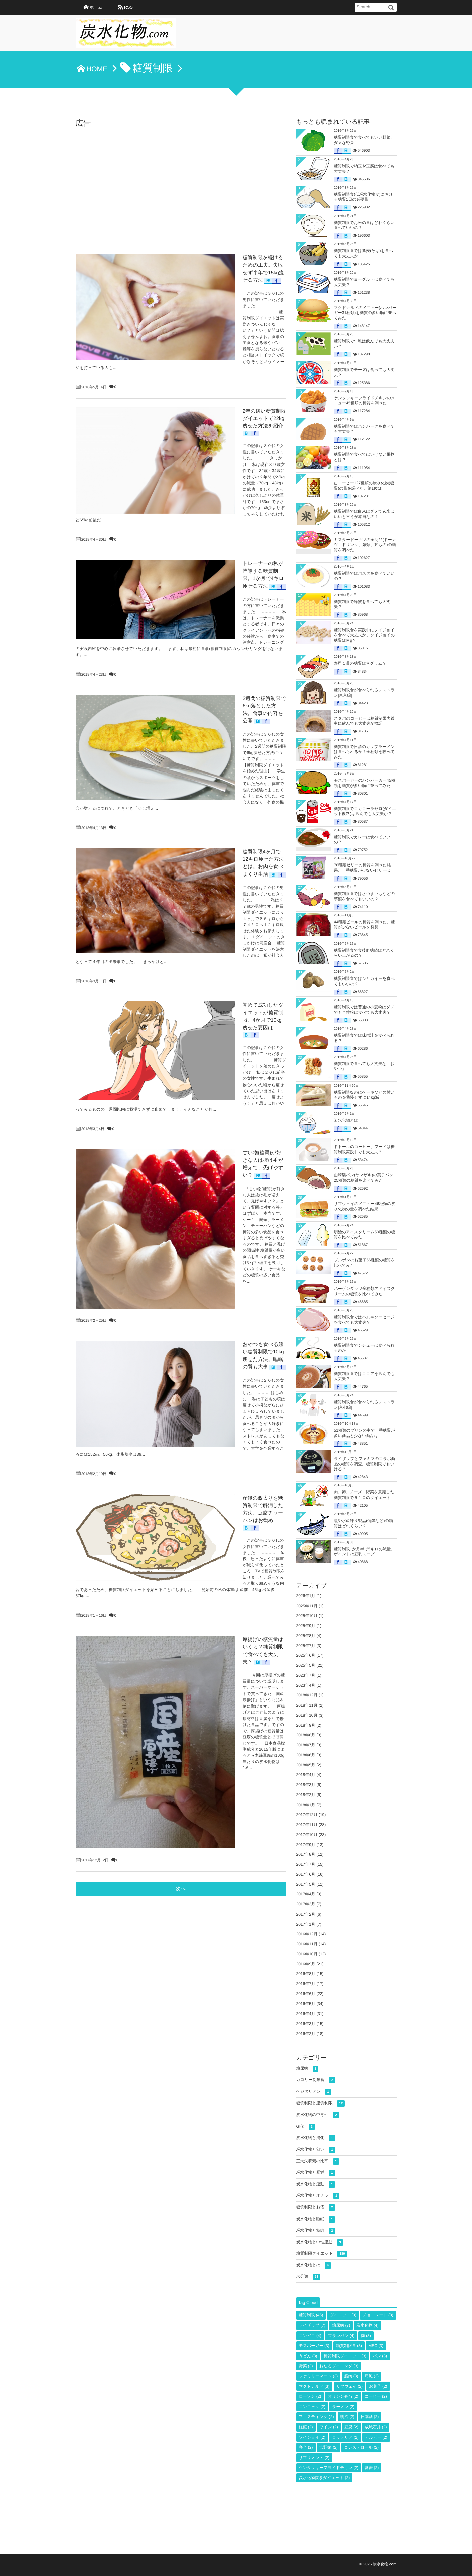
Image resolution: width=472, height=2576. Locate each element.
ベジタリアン (314, 2092)
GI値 (305, 2127)
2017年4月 (305, 1894)
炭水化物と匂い (315, 2150)
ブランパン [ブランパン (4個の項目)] (341, 2335)
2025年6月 (305, 1655)
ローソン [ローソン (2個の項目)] (310, 2396)
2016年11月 (307, 1944)
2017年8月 (305, 1854)
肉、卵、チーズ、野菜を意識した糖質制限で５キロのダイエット (364, 1495)
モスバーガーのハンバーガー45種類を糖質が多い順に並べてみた (364, 783)
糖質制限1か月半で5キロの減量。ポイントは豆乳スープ (364, 1552)
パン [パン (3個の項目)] (380, 2356)
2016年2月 (305, 2033)
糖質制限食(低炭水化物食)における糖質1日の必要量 (363, 197)
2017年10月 (307, 1834)
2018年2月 (305, 1794)
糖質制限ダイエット (321, 2254)
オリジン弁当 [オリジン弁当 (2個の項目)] (343, 2396)
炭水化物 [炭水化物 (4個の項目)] (368, 2325)
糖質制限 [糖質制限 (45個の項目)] (311, 2315)
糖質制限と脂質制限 (320, 2103)
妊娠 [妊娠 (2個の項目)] (306, 2427)
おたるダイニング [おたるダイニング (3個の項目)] (338, 2366)
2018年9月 (305, 1725)
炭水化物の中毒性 (317, 2115)
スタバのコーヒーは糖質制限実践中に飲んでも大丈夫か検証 (364, 721)
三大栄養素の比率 (317, 2161)
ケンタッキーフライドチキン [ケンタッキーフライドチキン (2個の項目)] (328, 2467)
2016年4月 (305, 2013)
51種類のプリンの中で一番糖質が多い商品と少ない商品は (364, 1433)
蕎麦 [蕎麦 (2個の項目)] (372, 2467)
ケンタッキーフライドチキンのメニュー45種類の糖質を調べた (364, 401)
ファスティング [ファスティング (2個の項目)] (316, 2416)
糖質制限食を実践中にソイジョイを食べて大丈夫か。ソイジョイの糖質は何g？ (364, 635)
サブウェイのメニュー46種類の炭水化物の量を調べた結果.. (364, 1206)
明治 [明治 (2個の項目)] (347, 2416)
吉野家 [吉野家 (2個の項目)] (328, 2447)
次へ (181, 1228)
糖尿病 (307, 2069)
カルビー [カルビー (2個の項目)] (376, 2437)
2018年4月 (305, 1774)
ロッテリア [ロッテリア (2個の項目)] (345, 2437)
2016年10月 (307, 1954)
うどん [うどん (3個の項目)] (308, 2356)
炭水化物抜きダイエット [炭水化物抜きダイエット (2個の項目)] (324, 2477)
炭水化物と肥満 (315, 2173)
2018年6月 (305, 1755)
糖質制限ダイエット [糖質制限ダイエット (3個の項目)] (345, 2356)
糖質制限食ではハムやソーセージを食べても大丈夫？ (364, 1320)
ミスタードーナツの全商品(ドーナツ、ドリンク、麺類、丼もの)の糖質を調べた (365, 544)
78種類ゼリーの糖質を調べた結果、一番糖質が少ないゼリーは (362, 868)
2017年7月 (305, 1864)
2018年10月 (307, 1715)
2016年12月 (307, 1934)
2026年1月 (305, 1595)
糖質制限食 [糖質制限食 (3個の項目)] (349, 2345)
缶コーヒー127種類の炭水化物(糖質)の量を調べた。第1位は (364, 486)
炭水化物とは (346, 1120)
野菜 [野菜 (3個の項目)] (306, 2366)
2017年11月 (307, 1824)
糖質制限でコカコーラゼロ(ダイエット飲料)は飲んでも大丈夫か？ (365, 811)
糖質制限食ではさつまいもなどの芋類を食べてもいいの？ (364, 896)
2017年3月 (305, 1904)
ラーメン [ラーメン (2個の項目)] (343, 2406)
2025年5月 (305, 1665)
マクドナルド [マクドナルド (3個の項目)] (314, 2386)
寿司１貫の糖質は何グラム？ (360, 663)
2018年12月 (307, 1695)
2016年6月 (305, 1993)
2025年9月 (305, 1625)
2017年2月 (305, 1914)
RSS (128, 7)
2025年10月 (307, 1615)
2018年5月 (305, 1765)
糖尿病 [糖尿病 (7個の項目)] (341, 2325)
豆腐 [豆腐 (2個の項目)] (351, 2427)
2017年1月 (305, 1924)
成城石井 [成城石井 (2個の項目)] (376, 2427)
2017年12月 (307, 1814)
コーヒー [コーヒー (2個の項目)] (376, 2396)
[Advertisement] (181, 180)
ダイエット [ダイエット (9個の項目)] (343, 2315)
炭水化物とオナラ (317, 2196)
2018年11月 (307, 1705)
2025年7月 (305, 1645)
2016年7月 (305, 1983)
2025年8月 (305, 1635)
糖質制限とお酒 (315, 2207)
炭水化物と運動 (315, 2184)
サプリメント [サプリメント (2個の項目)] (314, 2457)
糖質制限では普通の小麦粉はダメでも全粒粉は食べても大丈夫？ (364, 1010)
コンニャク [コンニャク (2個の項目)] (312, 2406)
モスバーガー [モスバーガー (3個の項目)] (314, 2345)
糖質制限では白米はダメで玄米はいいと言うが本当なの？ (364, 514)
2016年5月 (305, 2003)
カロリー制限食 (315, 2080)
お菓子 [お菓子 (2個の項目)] (378, 2386)
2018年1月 (305, 1804)
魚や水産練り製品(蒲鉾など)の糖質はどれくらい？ (363, 1523)
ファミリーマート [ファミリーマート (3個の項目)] (318, 2376)
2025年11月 (307, 1606)
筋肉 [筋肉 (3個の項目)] (351, 2376)
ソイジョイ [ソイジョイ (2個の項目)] (312, 2437)
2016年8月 (305, 1973)
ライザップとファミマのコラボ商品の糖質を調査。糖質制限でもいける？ (364, 1463)
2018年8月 (305, 1735)
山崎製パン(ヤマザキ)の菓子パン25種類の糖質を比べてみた (364, 1178)
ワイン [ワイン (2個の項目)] (328, 2427)
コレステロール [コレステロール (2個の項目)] (361, 2447)
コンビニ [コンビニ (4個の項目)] (310, 2335)
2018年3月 (305, 1784)
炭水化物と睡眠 (315, 2219)
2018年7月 (305, 1745)
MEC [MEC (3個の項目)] (375, 2345)
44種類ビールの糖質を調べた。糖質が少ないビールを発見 (364, 925)
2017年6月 (305, 1874)
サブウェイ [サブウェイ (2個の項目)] (349, 2386)
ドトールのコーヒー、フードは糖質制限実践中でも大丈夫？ (364, 1149)
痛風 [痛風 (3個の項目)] (372, 2376)
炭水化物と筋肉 (315, 2231)
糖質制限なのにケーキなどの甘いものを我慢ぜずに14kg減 (364, 1095)
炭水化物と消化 (315, 2138)
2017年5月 (305, 1884)
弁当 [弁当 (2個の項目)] (306, 2447)
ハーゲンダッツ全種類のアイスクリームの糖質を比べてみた (364, 1291)
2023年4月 (305, 1685)
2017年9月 (305, 1844)
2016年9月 (305, 1964)
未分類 (308, 2277)
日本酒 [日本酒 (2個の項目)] (370, 2416)
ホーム (96, 7)
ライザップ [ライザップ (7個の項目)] (312, 2325)
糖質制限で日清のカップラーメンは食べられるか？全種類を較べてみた (364, 751)
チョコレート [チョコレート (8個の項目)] (378, 2315)
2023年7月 (305, 1675)
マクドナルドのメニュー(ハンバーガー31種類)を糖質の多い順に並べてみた (365, 312)
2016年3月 (305, 2023)
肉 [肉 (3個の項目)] (366, 2335)
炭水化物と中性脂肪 (319, 2242)
